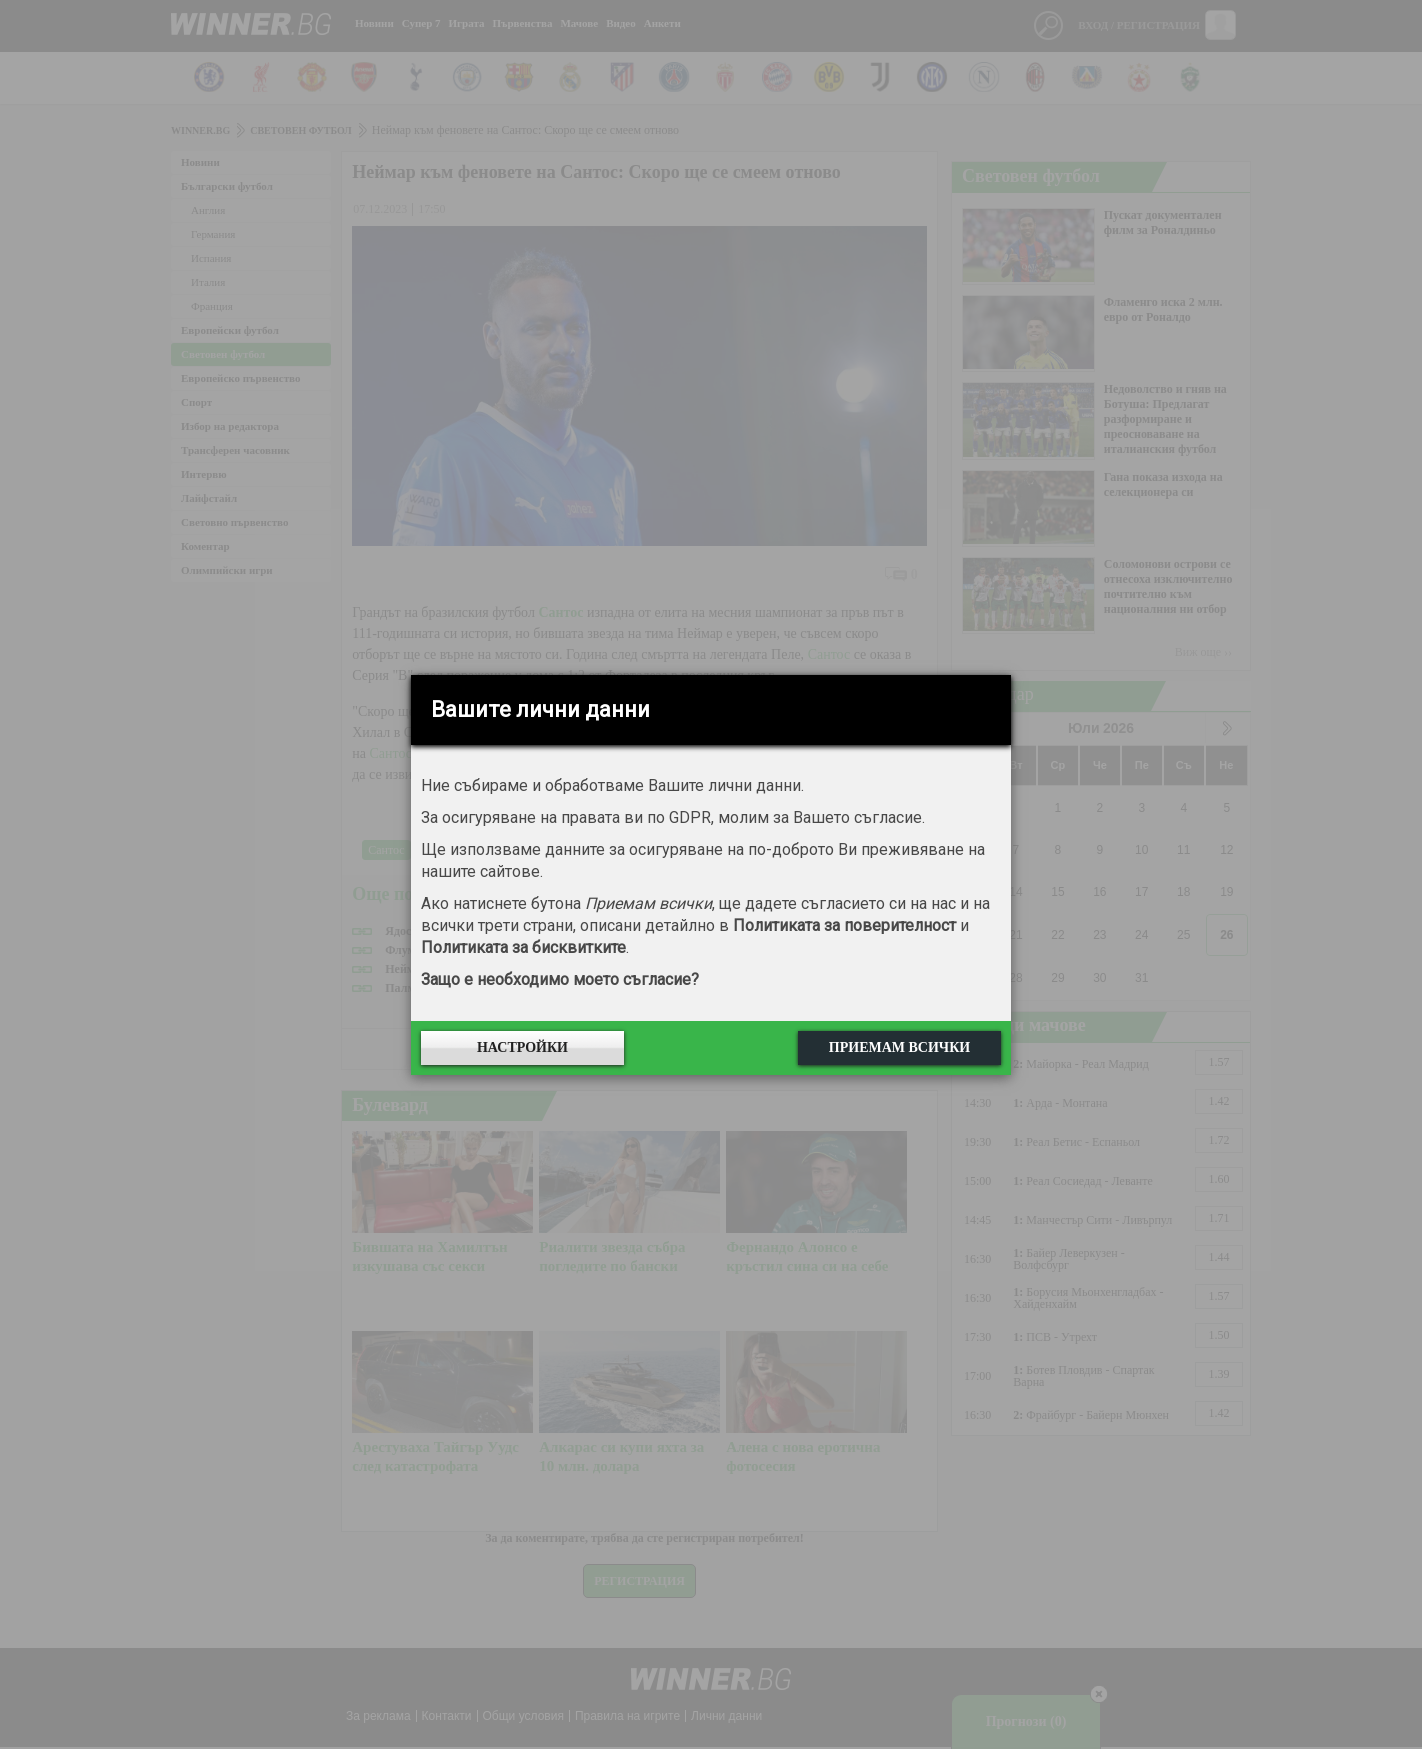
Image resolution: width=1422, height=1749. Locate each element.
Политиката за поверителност (844, 925)
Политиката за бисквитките (523, 947)
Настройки (522, 1047)
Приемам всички (899, 1047)
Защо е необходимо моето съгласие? (560, 979)
